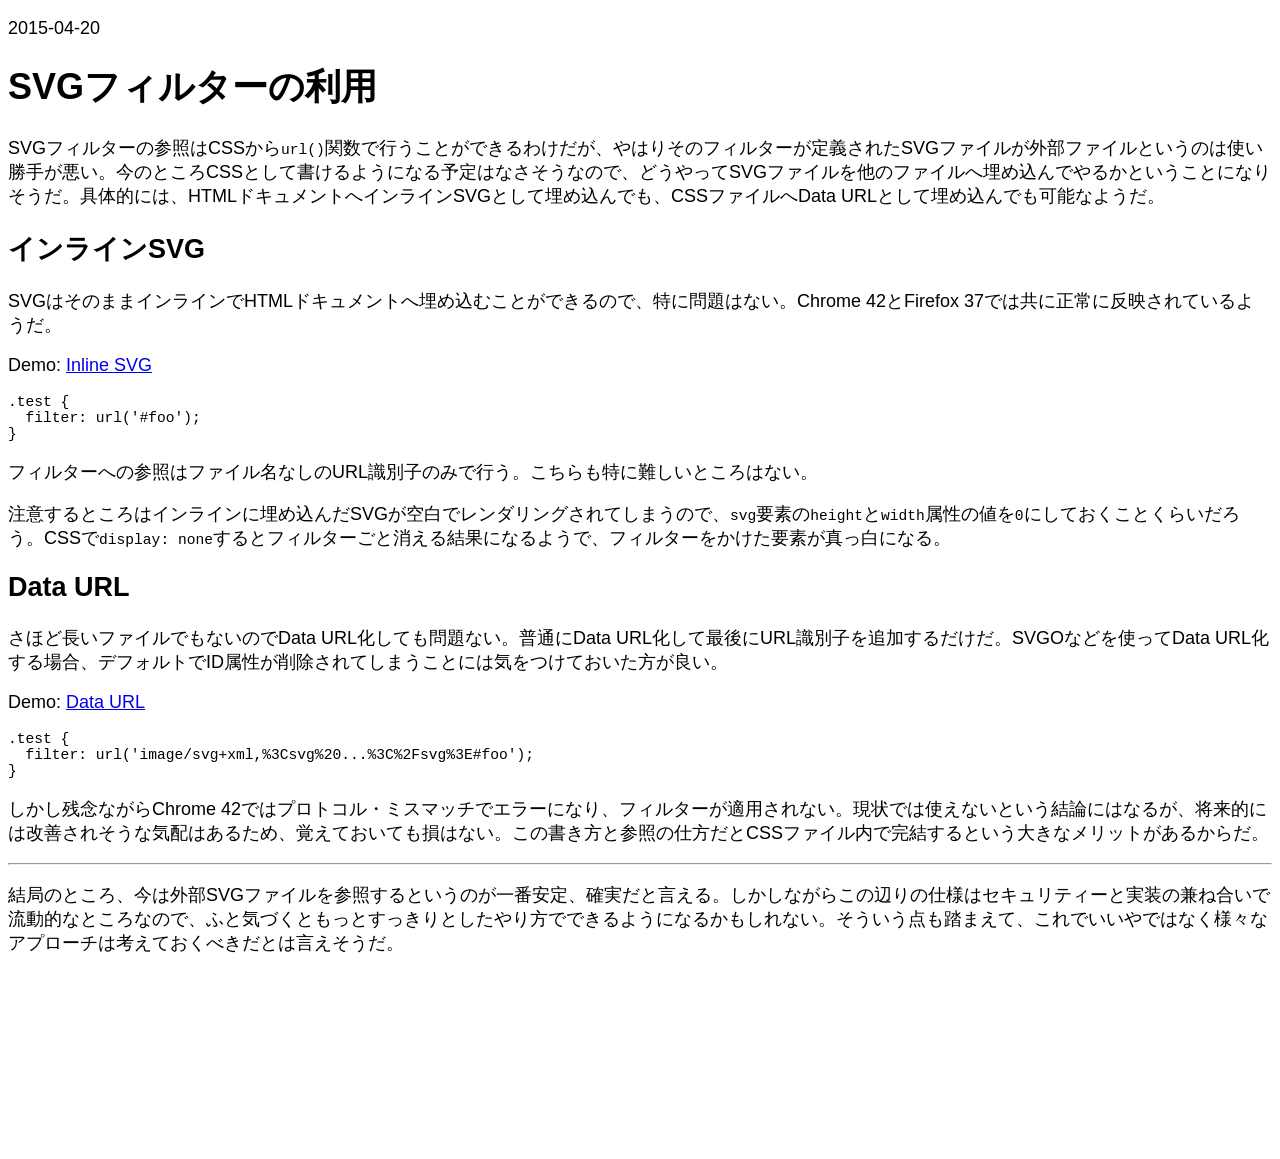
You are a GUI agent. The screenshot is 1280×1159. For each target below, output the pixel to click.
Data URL (105, 714)
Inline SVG (109, 365)
